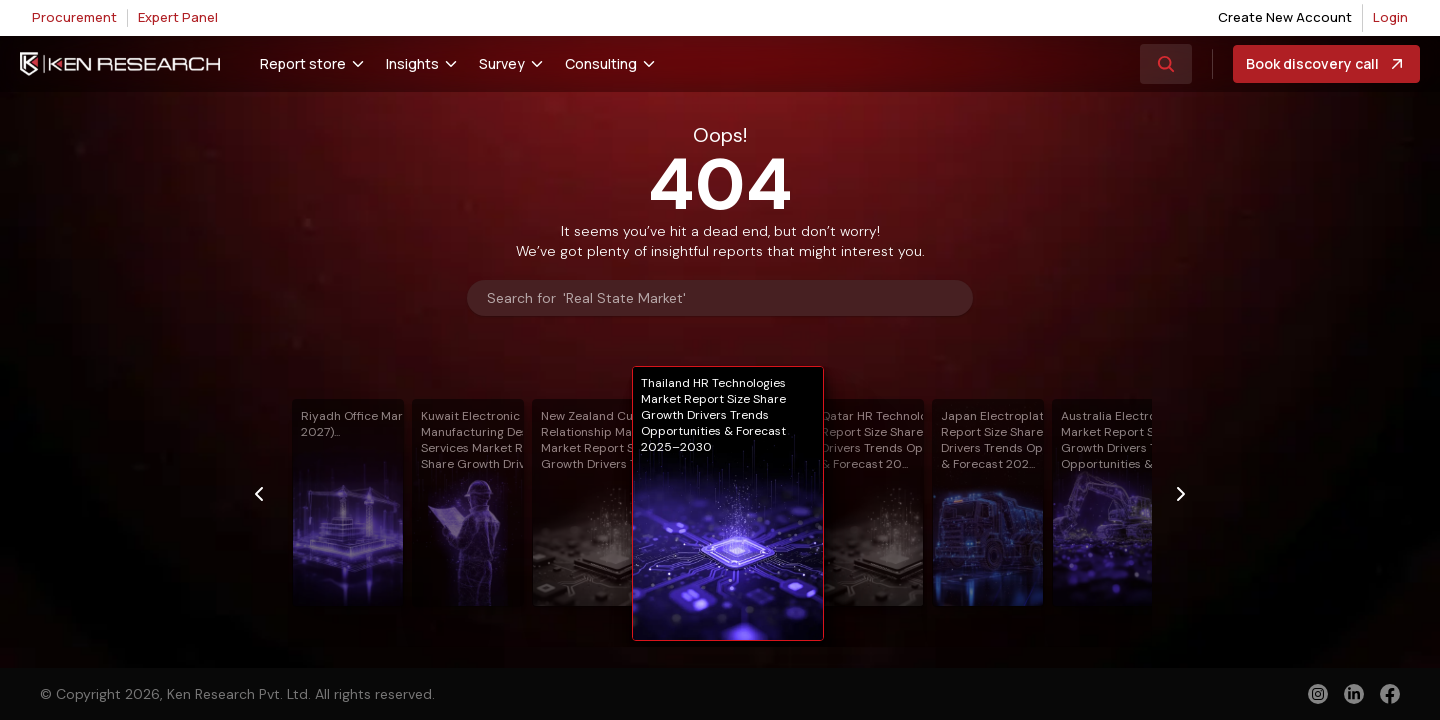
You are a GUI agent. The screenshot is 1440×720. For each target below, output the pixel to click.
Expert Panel (178, 17)
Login (1390, 17)
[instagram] (1318, 694)
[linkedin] (1354, 694)
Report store (303, 63)
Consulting (601, 63)
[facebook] (1390, 696)
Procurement (74, 17)
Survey (502, 63)
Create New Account (1285, 17)
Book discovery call (1326, 64)
